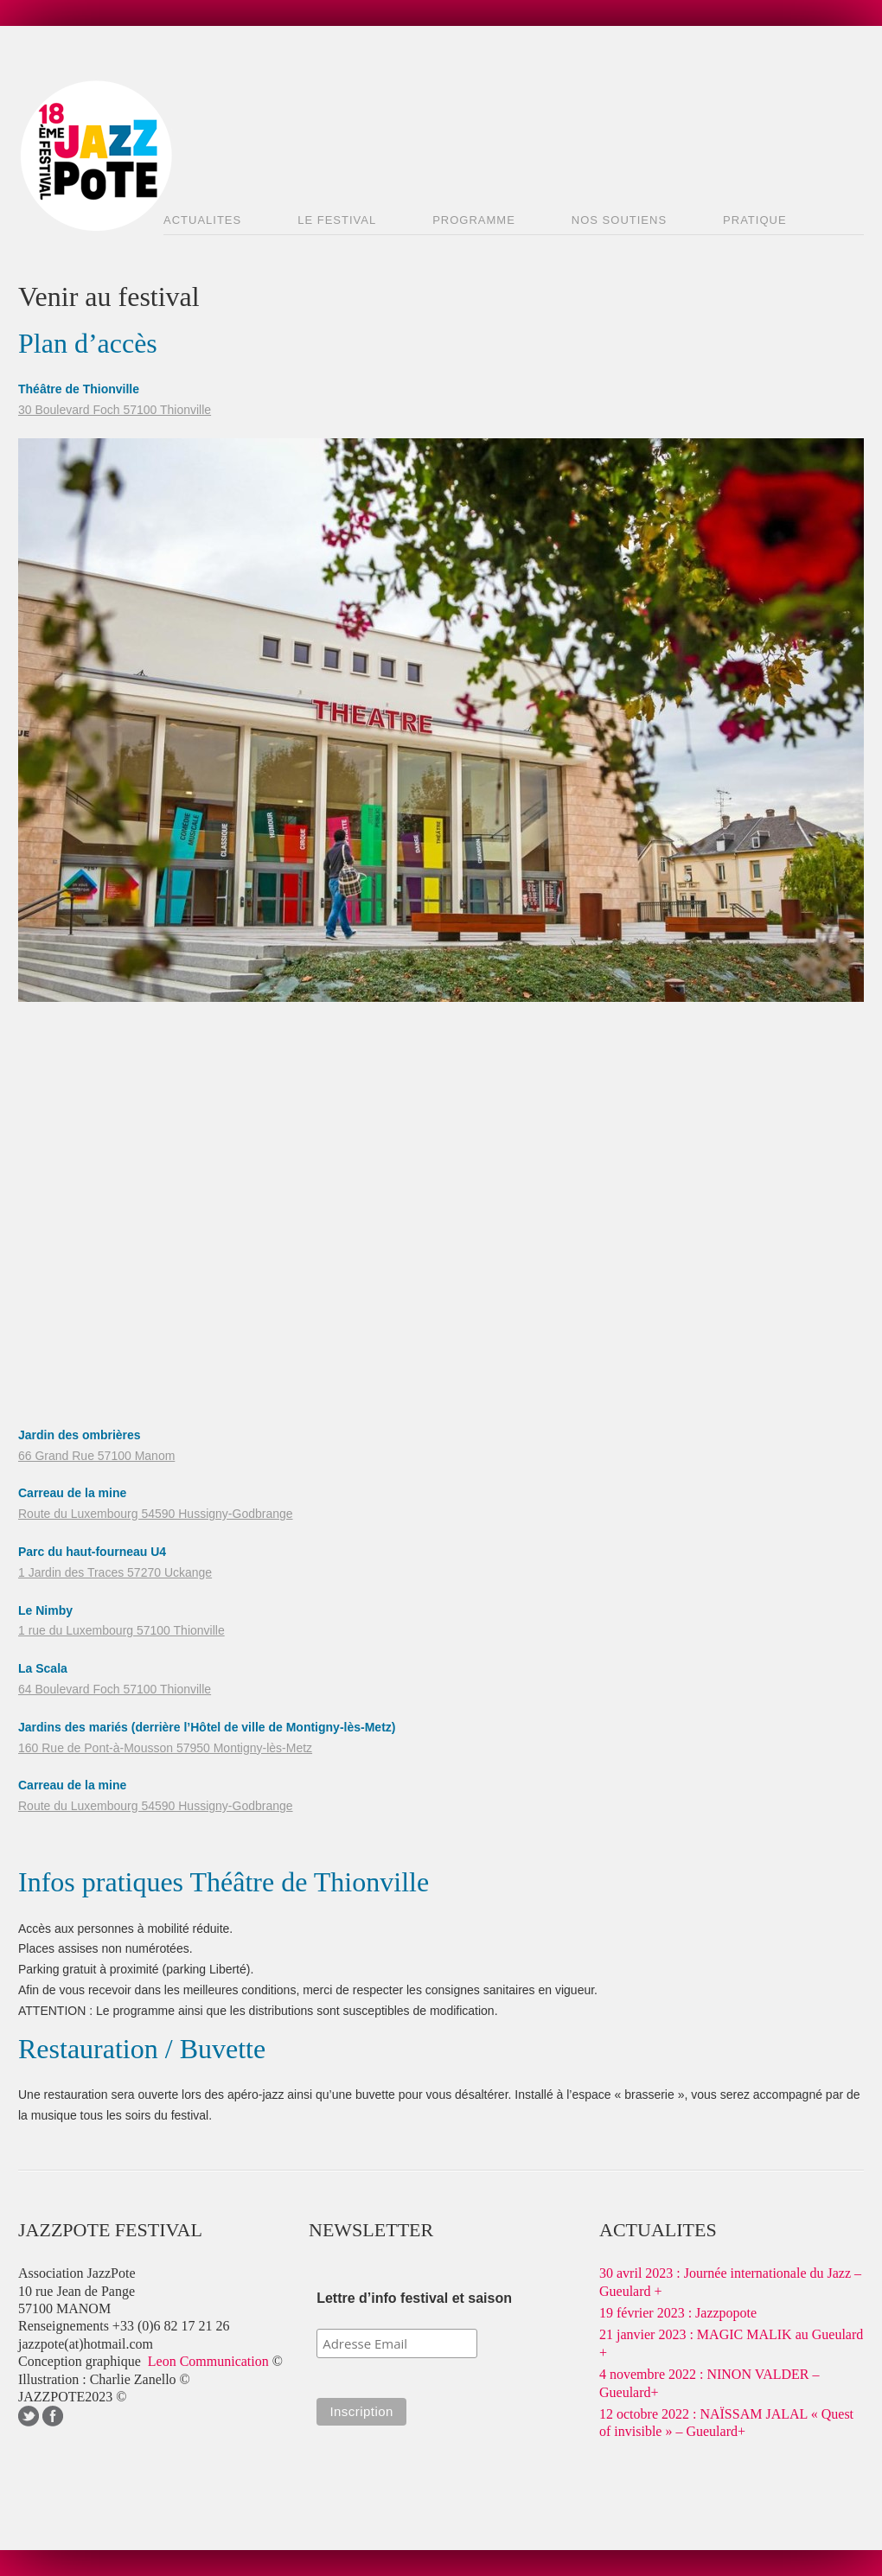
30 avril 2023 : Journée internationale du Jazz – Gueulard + (730, 2282)
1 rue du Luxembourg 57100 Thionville (121, 1630)
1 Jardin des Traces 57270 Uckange (115, 1572)
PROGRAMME (473, 220)
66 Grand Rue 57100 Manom (96, 1456)
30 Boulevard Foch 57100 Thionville (114, 410)
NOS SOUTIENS (619, 220)
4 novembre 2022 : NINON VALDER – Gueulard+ (709, 2383)
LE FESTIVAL (336, 220)
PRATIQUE (755, 220)
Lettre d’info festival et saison (414, 2298)
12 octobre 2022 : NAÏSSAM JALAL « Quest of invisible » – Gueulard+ (726, 2423)
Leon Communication (210, 2361)
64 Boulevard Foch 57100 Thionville (114, 1689)
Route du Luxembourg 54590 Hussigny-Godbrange (155, 1514)
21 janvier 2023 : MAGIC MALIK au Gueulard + (731, 2343)
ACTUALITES (202, 220)
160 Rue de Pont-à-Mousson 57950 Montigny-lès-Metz (165, 1748)
